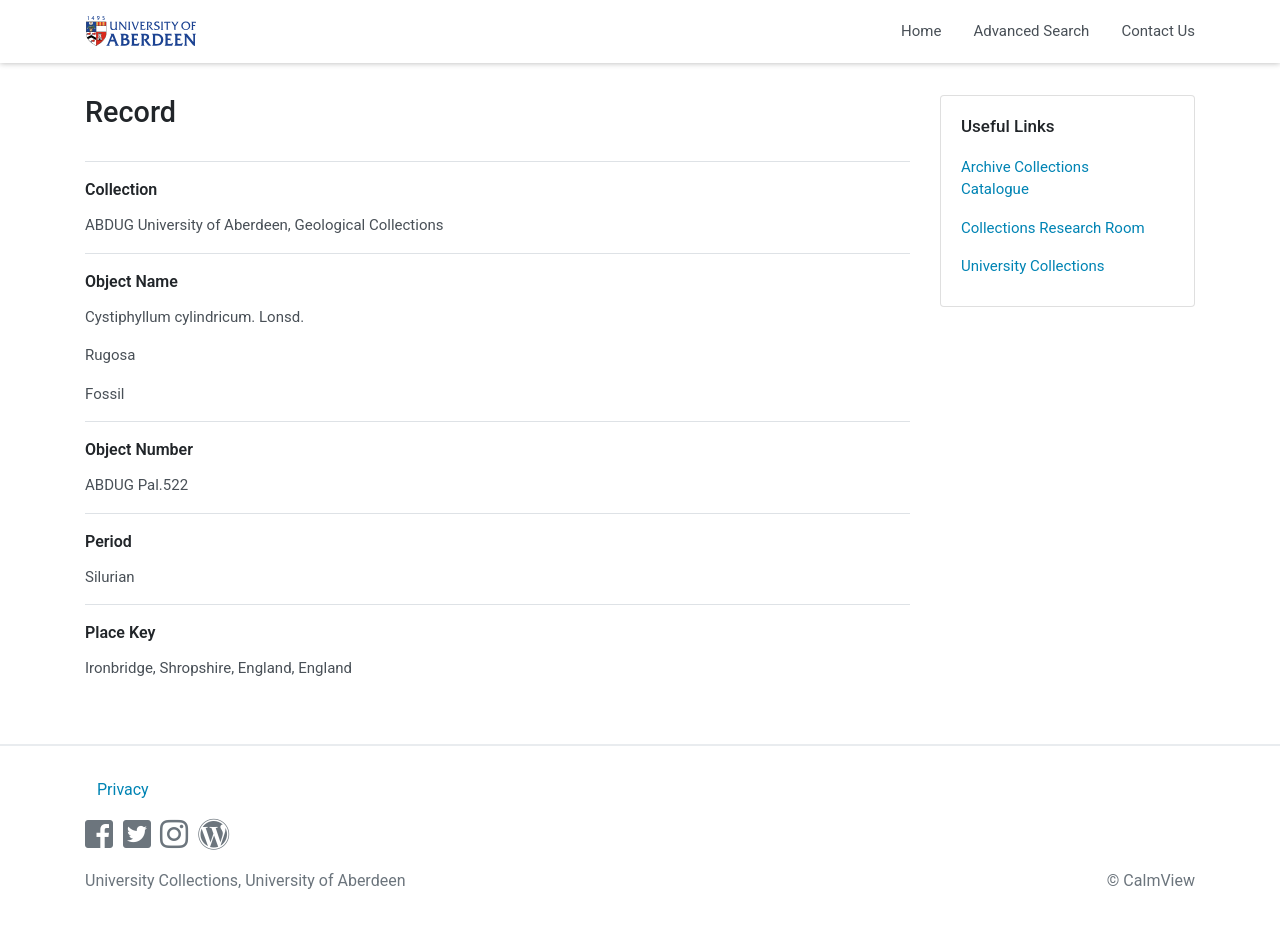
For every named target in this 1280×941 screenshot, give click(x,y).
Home (921, 31)
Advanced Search (1031, 31)
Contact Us (1158, 31)
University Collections (1033, 266)
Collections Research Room (1053, 228)
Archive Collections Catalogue (1025, 178)
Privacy (123, 789)
